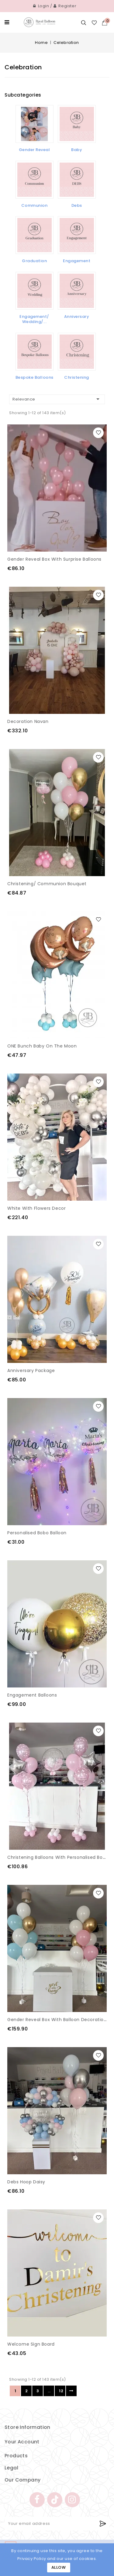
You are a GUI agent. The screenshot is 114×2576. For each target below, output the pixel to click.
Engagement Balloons (32, 1695)
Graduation (34, 261)
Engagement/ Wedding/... (34, 319)
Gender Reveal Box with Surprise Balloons (54, 559)
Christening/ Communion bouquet (47, 884)
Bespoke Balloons (35, 377)
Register (65, 6)
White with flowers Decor (36, 1208)
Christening (76, 377)
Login (41, 6)
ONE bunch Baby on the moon (42, 1046)
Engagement (76, 261)
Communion (34, 205)
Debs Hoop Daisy (26, 2182)
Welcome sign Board (31, 2344)
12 (61, 2391)
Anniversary (76, 316)
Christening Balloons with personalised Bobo (58, 1857)
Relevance (57, 399)
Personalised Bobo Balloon (37, 1533)
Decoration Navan (28, 721)
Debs (76, 205)
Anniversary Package (31, 1370)
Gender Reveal (34, 150)
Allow (58, 2567)
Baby (76, 150)
